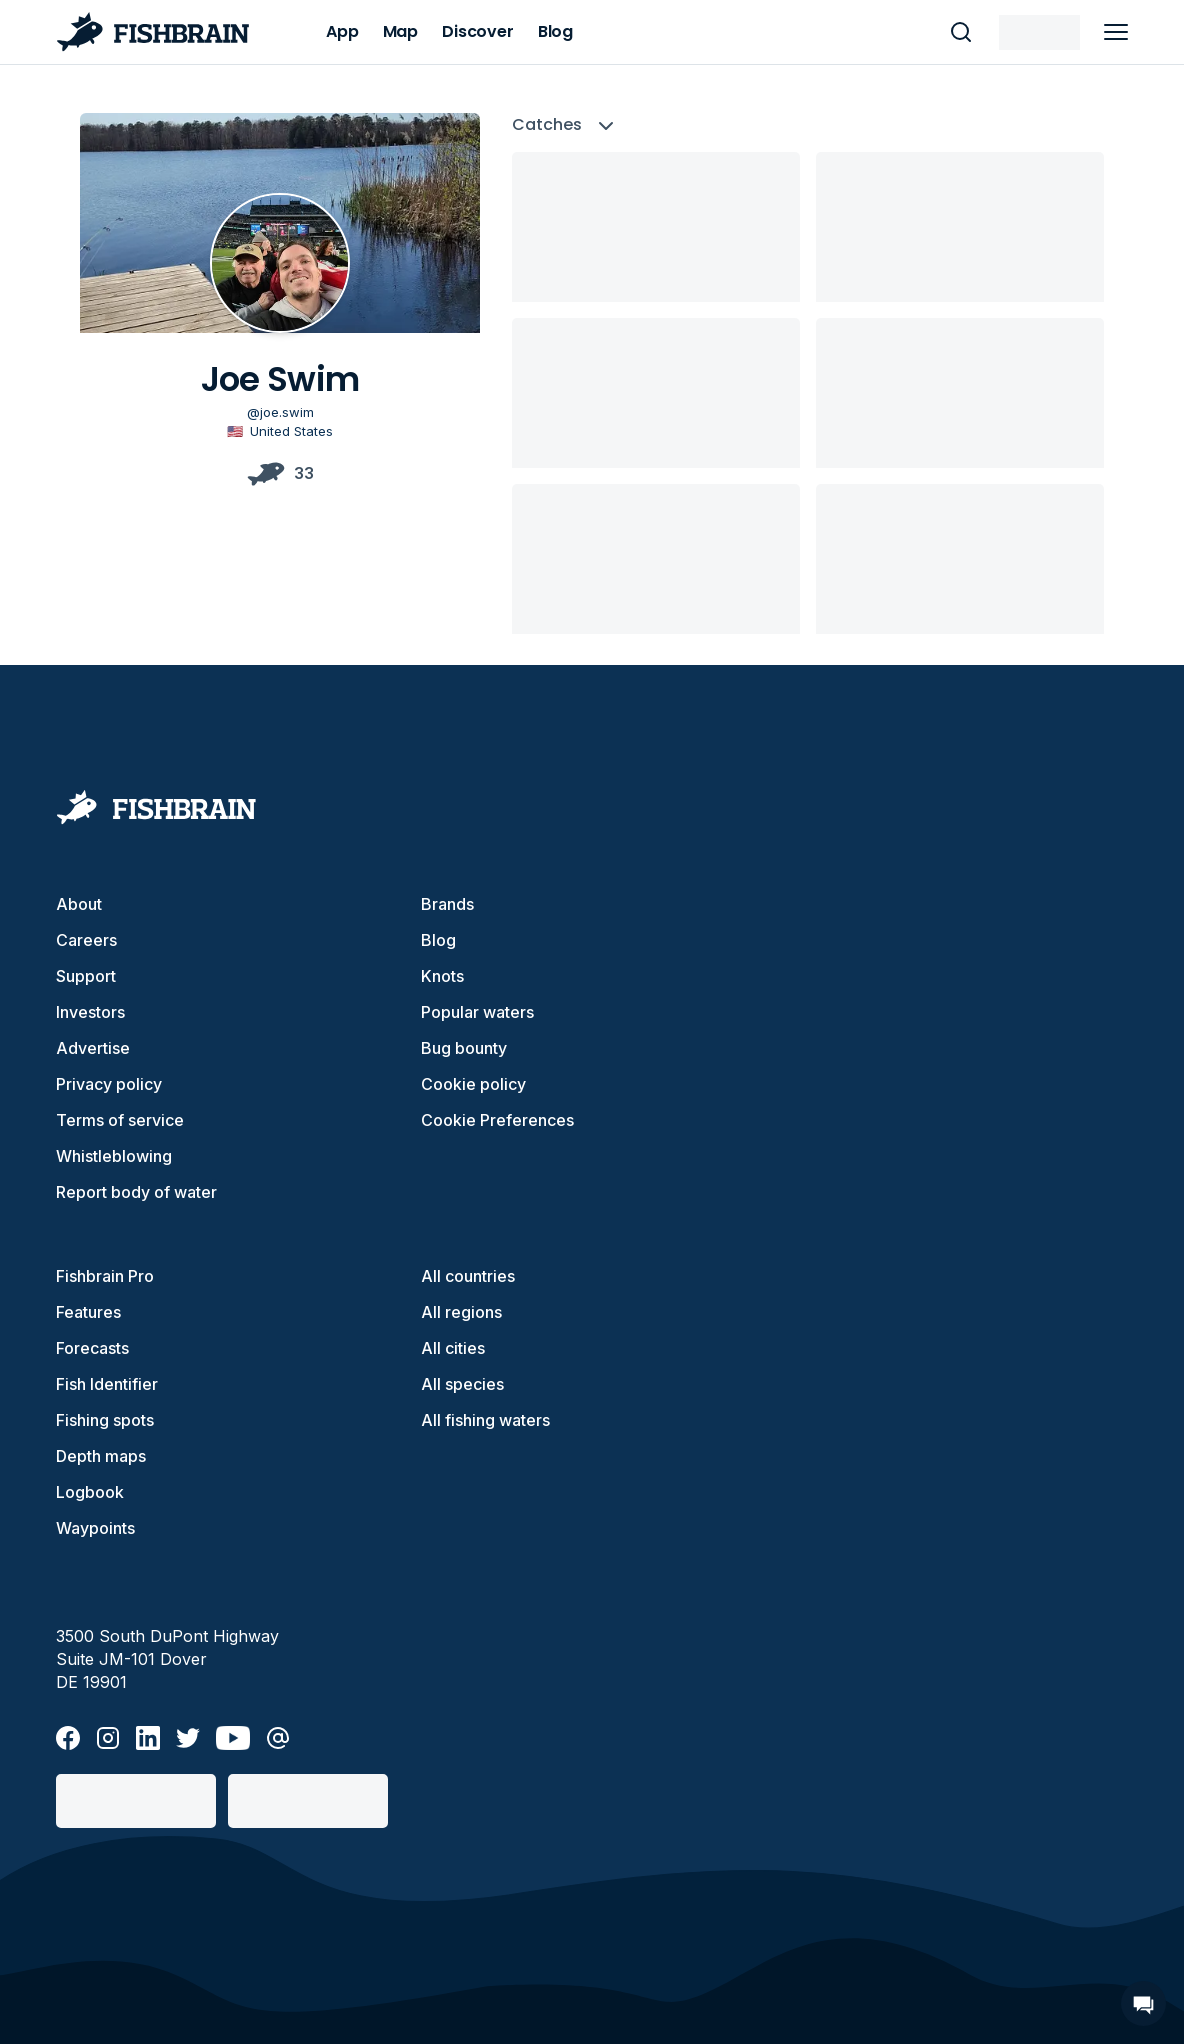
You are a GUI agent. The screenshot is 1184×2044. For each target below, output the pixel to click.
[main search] (961, 32)
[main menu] (1116, 32)
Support (86, 976)
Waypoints (95, 1528)
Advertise (93, 1048)
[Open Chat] (1143, 2003)
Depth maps (101, 1456)
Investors (90, 1012)
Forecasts (92, 1348)
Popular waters (477, 1012)
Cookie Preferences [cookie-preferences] (497, 1120)
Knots (442, 976)
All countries (468, 1276)
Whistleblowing (114, 1156)
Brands (447, 904)
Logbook (90, 1492)
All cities (453, 1348)
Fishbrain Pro (105, 1276)
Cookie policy (473, 1084)
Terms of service (120, 1120)
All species (462, 1384)
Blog (438, 940)
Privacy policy (109, 1084)
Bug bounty (464, 1048)
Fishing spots (105, 1420)
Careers (86, 940)
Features (88, 1312)
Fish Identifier (107, 1384)
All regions (461, 1312)
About (79, 904)
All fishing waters (485, 1420)
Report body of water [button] (136, 1192)
